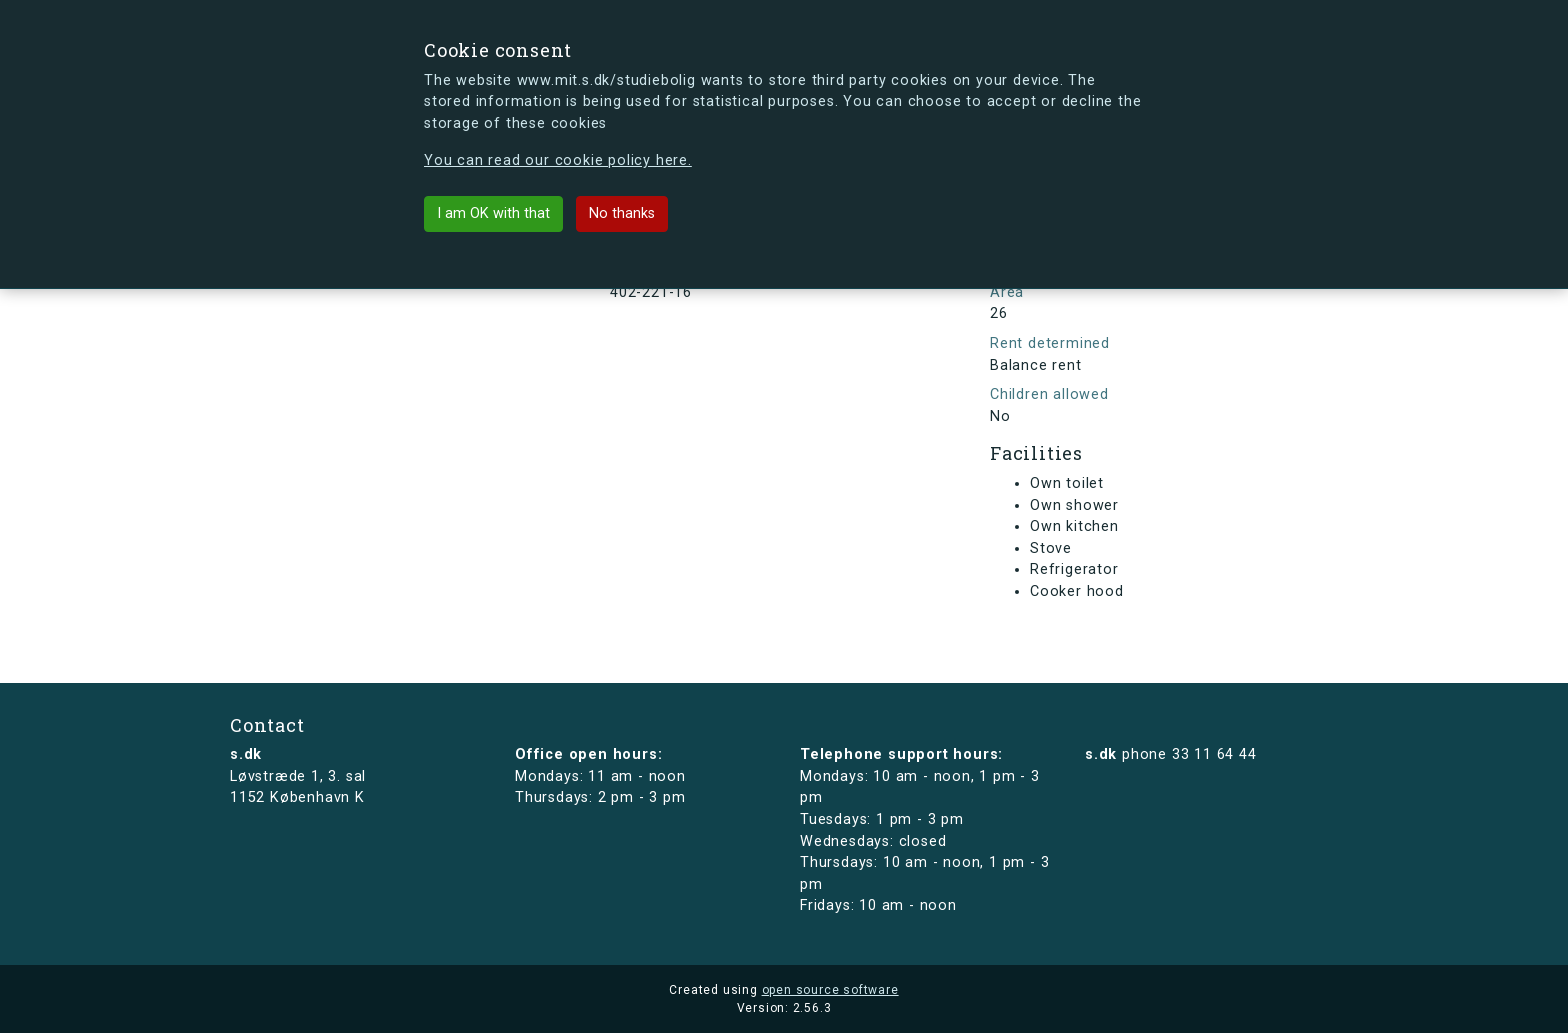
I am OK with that (493, 213)
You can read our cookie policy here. (558, 160)
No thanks (622, 213)
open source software (830, 990)
